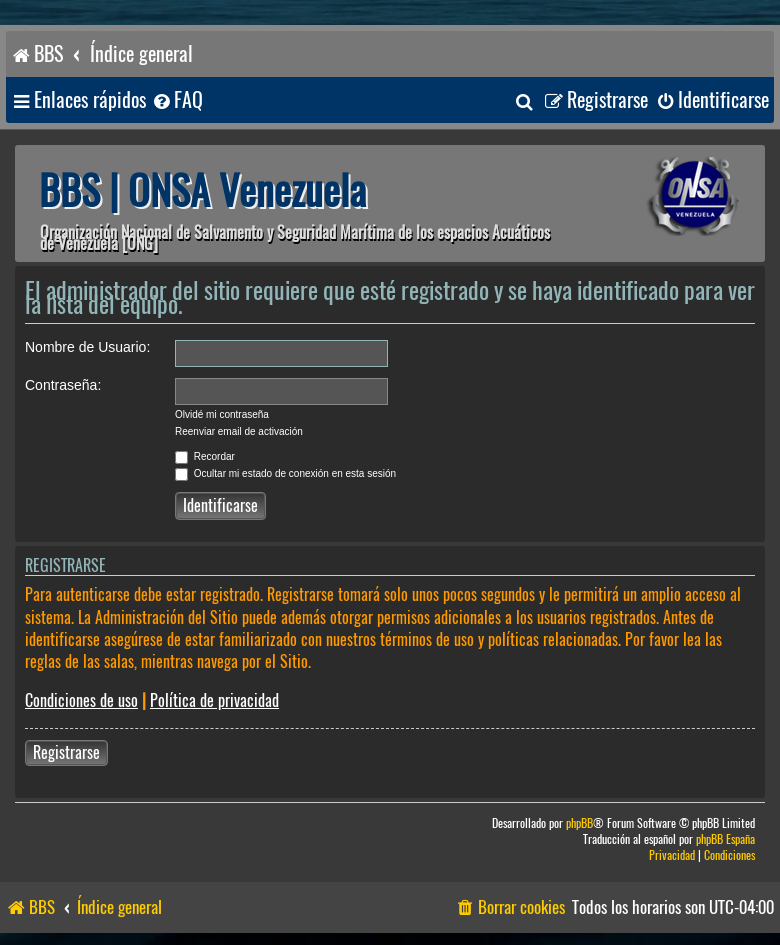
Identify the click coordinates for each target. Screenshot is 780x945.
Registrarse (66, 752)
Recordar (205, 456)
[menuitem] (177, 100)
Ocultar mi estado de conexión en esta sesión (285, 473)
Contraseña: (63, 385)
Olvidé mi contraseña (222, 414)
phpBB (579, 823)
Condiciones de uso (81, 700)
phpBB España (725, 839)
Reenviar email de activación (239, 431)
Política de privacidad (214, 700)
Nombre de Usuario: (87, 347)
